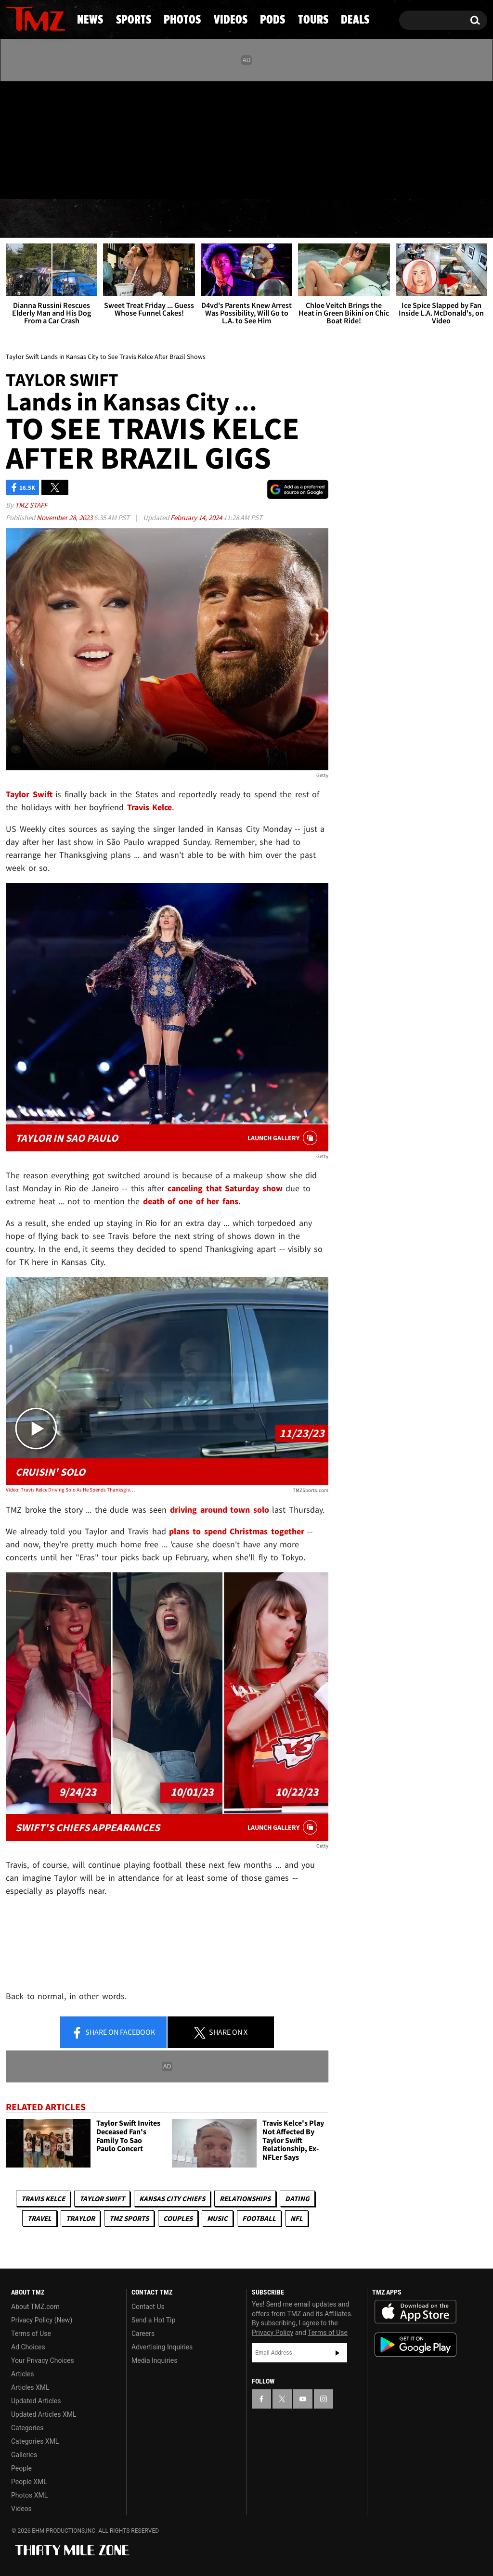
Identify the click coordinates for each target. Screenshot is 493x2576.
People (21, 2468)
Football (259, 2218)
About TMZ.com (35, 2306)
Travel (39, 2218)
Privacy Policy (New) (41, 2320)
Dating (297, 2198)
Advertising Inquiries (162, 2347)
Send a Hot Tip (153, 2320)
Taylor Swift (102, 2198)
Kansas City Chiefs (172, 2198)
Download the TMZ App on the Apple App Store (415, 2312)
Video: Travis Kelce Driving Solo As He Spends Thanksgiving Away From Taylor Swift (70, 1489)
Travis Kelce (43, 2198)
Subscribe (337, 2352)
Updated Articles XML (43, 2414)
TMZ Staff (31, 505)
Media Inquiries (154, 2360)
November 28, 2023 (65, 517)
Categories (27, 2428)
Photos (176, 218)
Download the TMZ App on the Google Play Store (415, 2345)
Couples (178, 2218)
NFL (296, 2218)
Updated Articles (36, 2401)
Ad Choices (28, 2347)
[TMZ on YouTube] (302, 2399)
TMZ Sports (129, 2218)
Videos (252, 218)
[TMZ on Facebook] (14, 138)
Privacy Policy (272, 2332)
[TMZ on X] (28, 138)
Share (113, 2033)
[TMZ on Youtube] (45, 138)
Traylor (80, 2218)
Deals (450, 218)
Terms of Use (31, 2333)
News (29, 218)
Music (217, 2218)
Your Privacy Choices (42, 2360)
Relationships (245, 2198)
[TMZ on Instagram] (63, 138)
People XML (29, 2482)
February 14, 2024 (196, 517)
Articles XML (30, 2387)
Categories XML (35, 2441)
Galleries (24, 2455)
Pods (318, 218)
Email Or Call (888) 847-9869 (116, 180)
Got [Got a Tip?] (36, 179)
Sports (98, 218)
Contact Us (148, 2306)
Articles (22, 2374)
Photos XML (29, 2495)
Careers (143, 2333)
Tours (383, 218)
